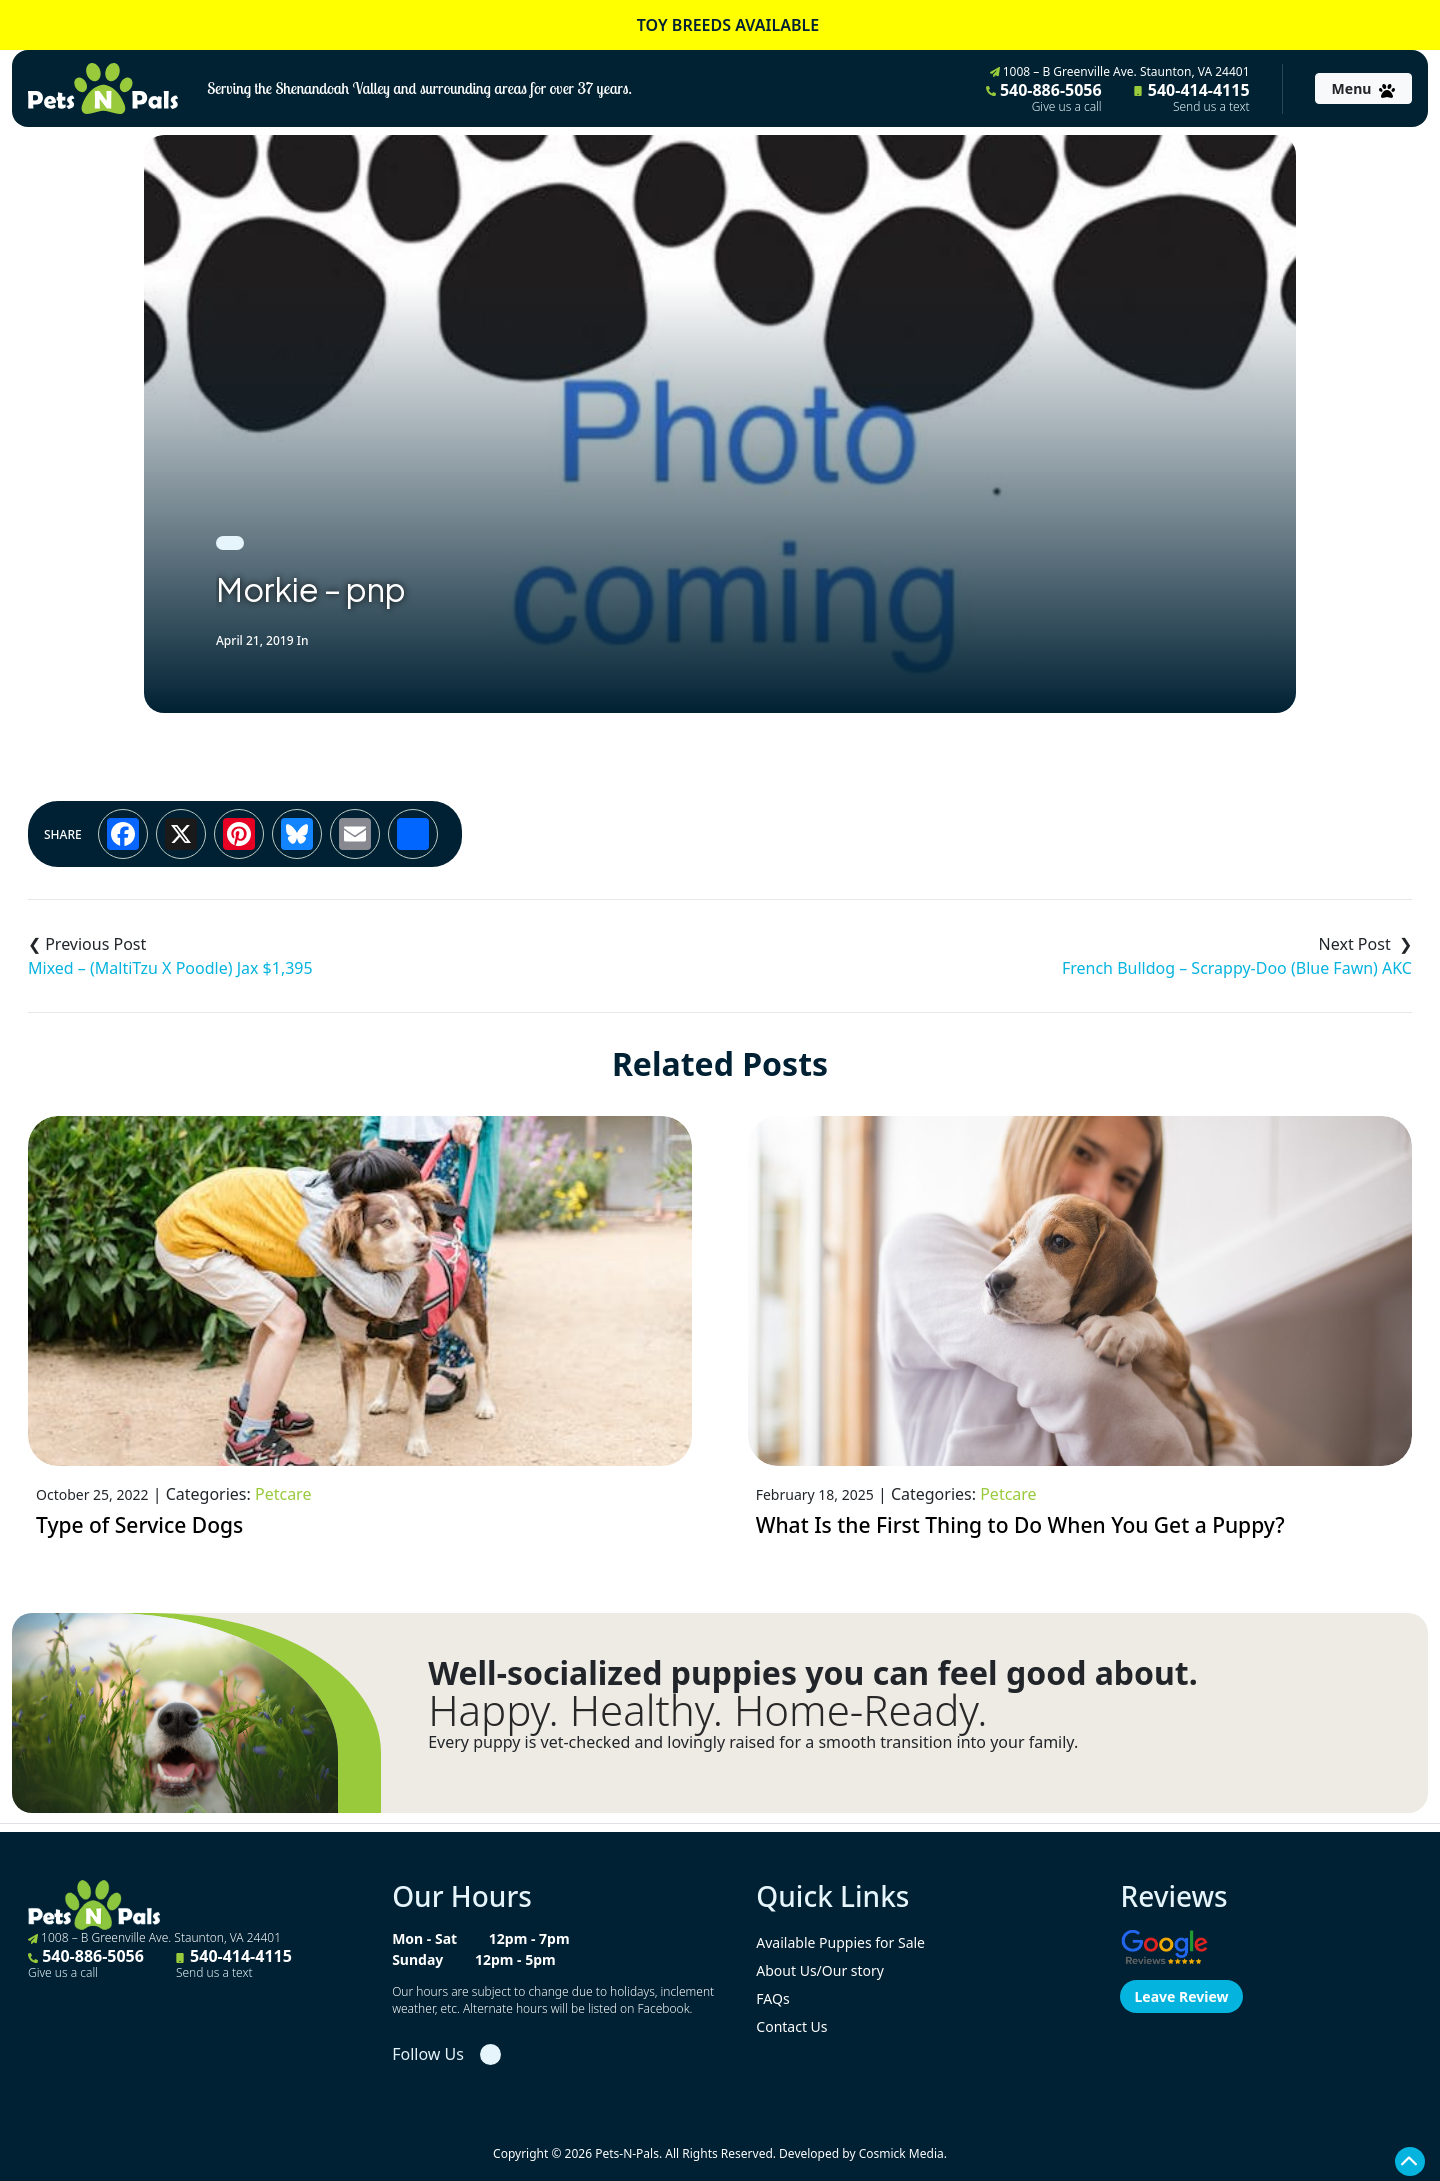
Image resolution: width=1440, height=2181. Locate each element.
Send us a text (1211, 107)
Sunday (417, 1959)
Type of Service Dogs (139, 1525)
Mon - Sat (424, 1938)
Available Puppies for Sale (840, 1942)
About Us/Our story (820, 1970)
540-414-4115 (1192, 97)
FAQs (772, 1998)
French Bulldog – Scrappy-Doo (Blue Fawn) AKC (1237, 968)
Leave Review (1181, 1996)
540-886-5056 (1044, 97)
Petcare (283, 1494)
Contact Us (791, 2026)
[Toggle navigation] (1363, 88)
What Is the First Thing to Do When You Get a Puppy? (1020, 1525)
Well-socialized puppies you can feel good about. (813, 1673)
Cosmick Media (901, 2153)
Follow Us (428, 2054)
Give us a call (1067, 107)
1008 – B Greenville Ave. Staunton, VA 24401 (1120, 71)
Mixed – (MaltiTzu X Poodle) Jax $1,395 (170, 968)
